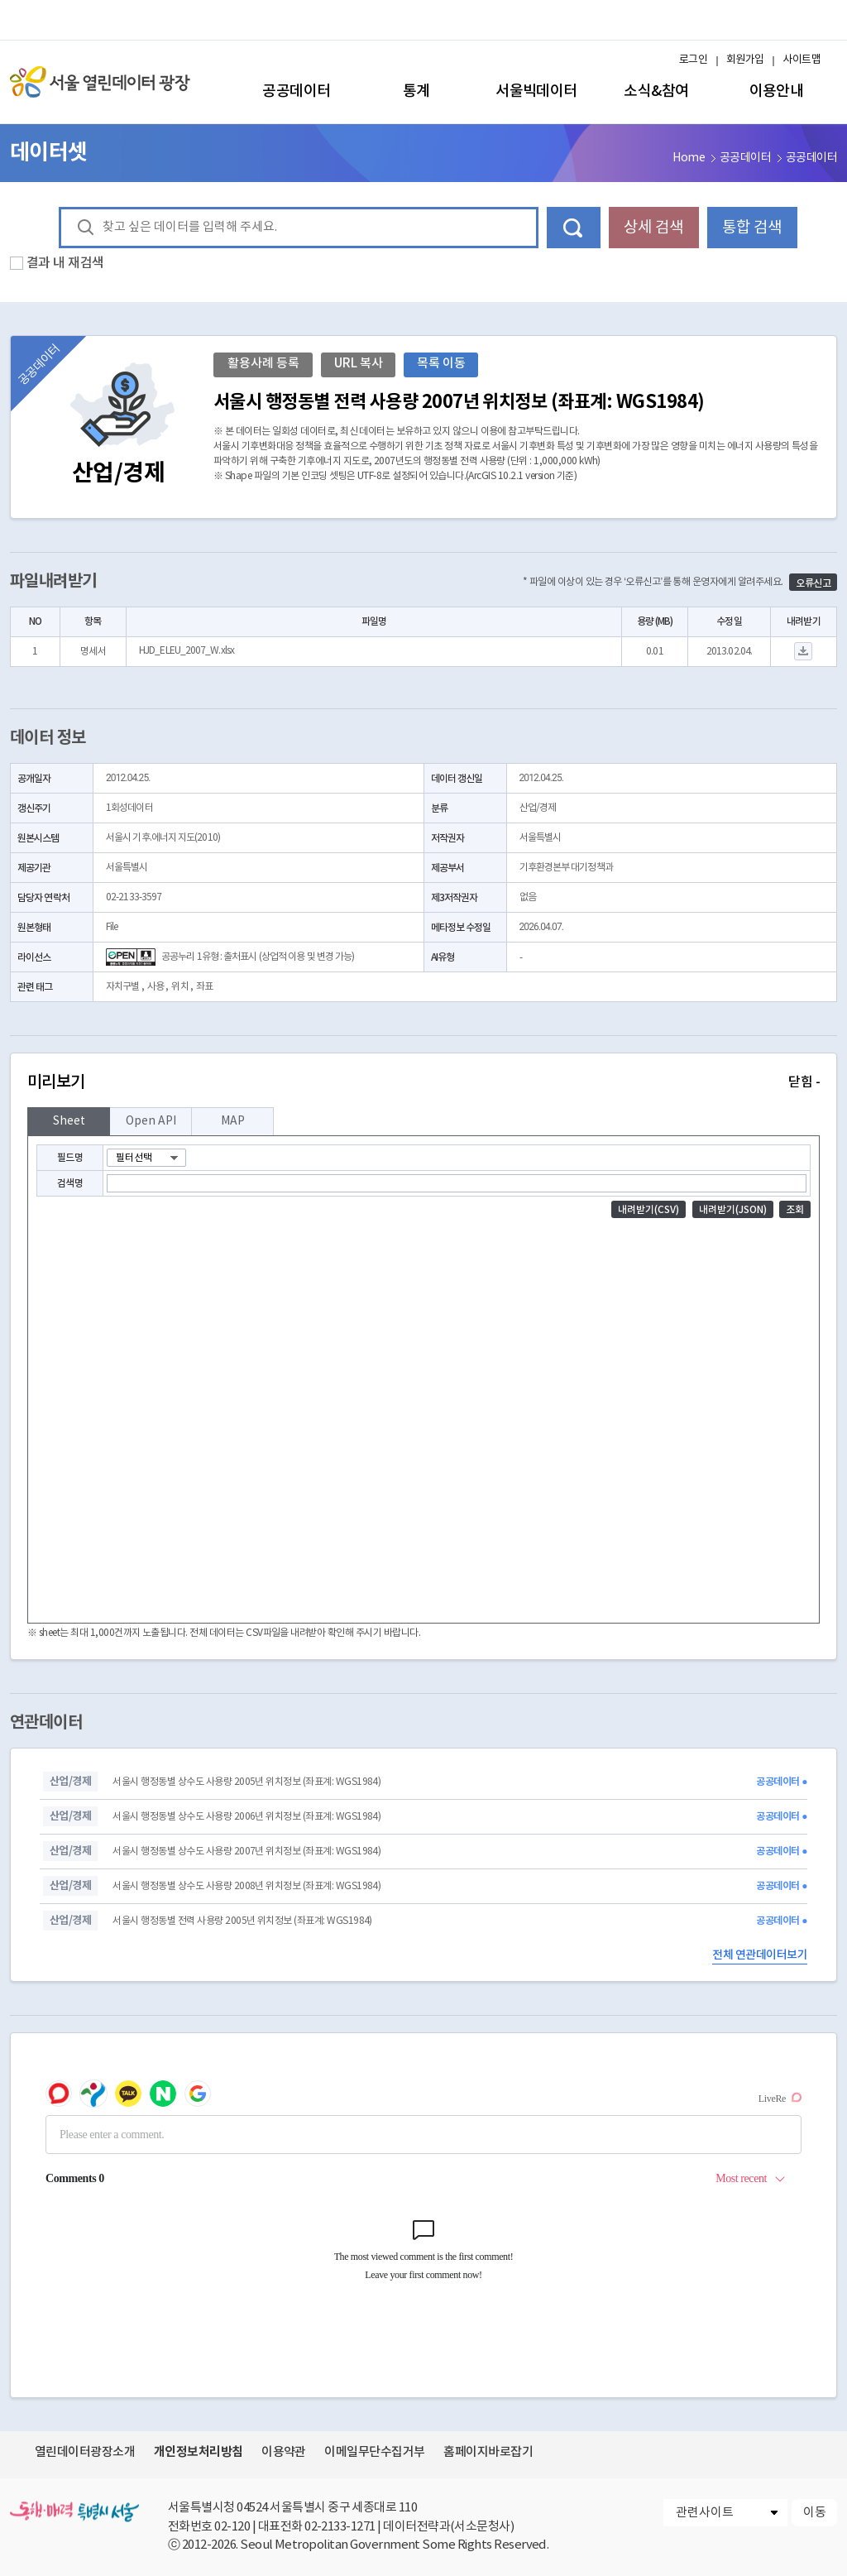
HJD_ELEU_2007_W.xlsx (186, 650)
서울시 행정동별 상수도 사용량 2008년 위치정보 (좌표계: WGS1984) (246, 1886)
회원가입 (745, 60)
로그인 (693, 60)
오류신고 (813, 583)
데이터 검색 (574, 227)
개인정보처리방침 (198, 2451)
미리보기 (423, 1082)
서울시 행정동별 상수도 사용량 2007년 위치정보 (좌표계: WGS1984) (246, 1851)
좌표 (204, 986)
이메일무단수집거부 (374, 2452)
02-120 (232, 2527)
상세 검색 (653, 227)
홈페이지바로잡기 (488, 2452)
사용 (155, 986)
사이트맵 (801, 60)
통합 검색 (752, 227)
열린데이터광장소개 (85, 2452)
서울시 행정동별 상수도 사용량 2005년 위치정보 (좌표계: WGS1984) (246, 1782)
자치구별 (122, 986)
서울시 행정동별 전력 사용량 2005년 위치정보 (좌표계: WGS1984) (241, 1921)
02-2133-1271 (340, 2527)
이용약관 (283, 2452)
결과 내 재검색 (65, 263)
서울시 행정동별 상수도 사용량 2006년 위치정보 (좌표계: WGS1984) (246, 1816)
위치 (179, 986)
